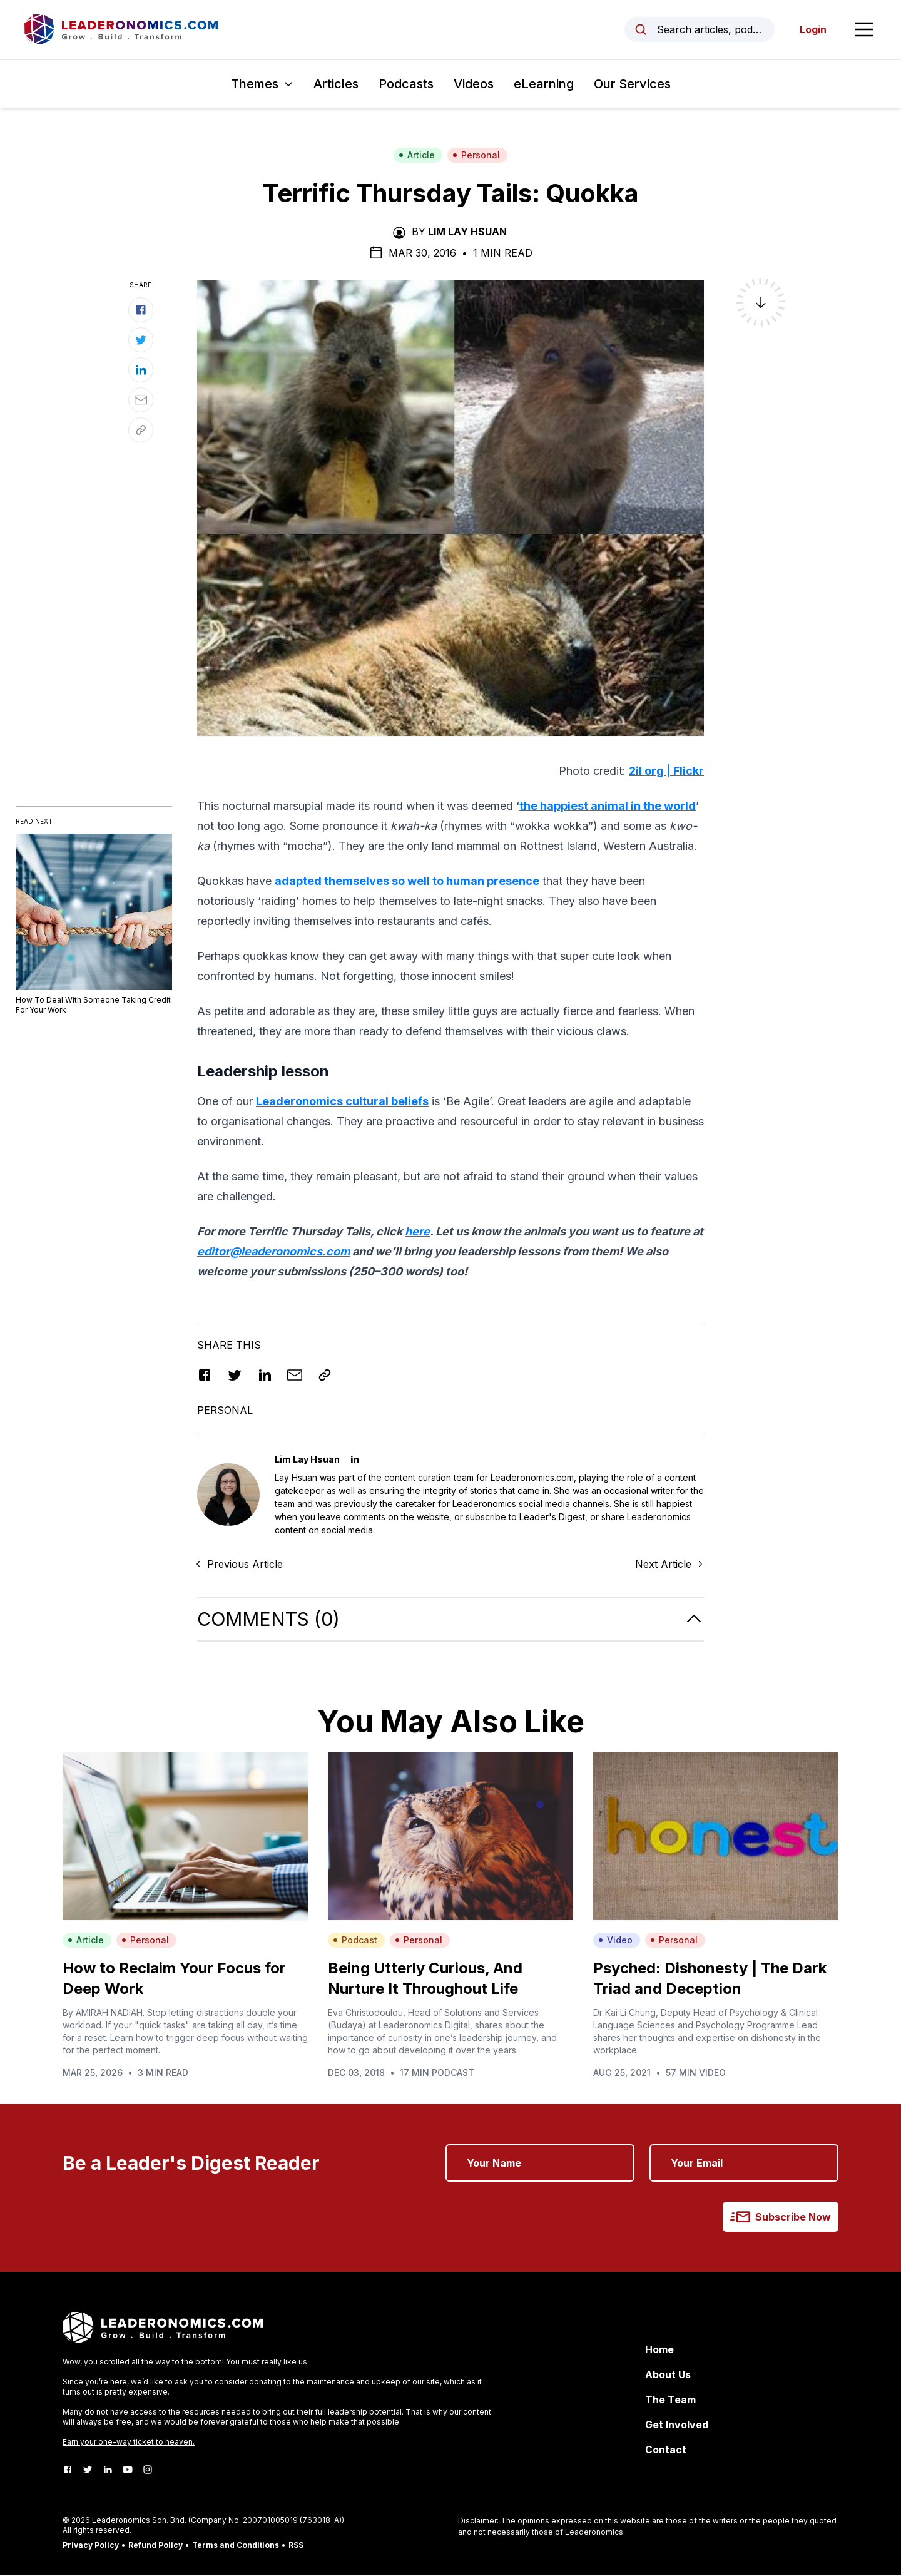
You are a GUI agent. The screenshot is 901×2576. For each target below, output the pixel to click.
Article (417, 155)
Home (659, 2350)
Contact (665, 2450)
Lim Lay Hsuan (467, 232)
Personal (476, 155)
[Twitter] (88, 2470)
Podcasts (406, 84)
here (417, 1232)
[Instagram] (148, 2470)
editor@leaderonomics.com (273, 1252)
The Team (670, 2400)
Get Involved (676, 2425)
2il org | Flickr (666, 771)
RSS (295, 2545)
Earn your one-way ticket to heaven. (129, 2442)
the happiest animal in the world (607, 806)
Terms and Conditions (235, 2545)
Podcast (355, 1940)
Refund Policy (155, 2545)
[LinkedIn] (108, 2470)
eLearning (544, 84)
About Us (668, 2375)
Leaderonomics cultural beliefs (342, 1101)
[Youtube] (128, 2470)
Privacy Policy (91, 2545)
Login (812, 30)
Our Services (632, 84)
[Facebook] (68, 2470)
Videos (474, 84)
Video (615, 1940)
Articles (336, 84)
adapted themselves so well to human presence (407, 881)
